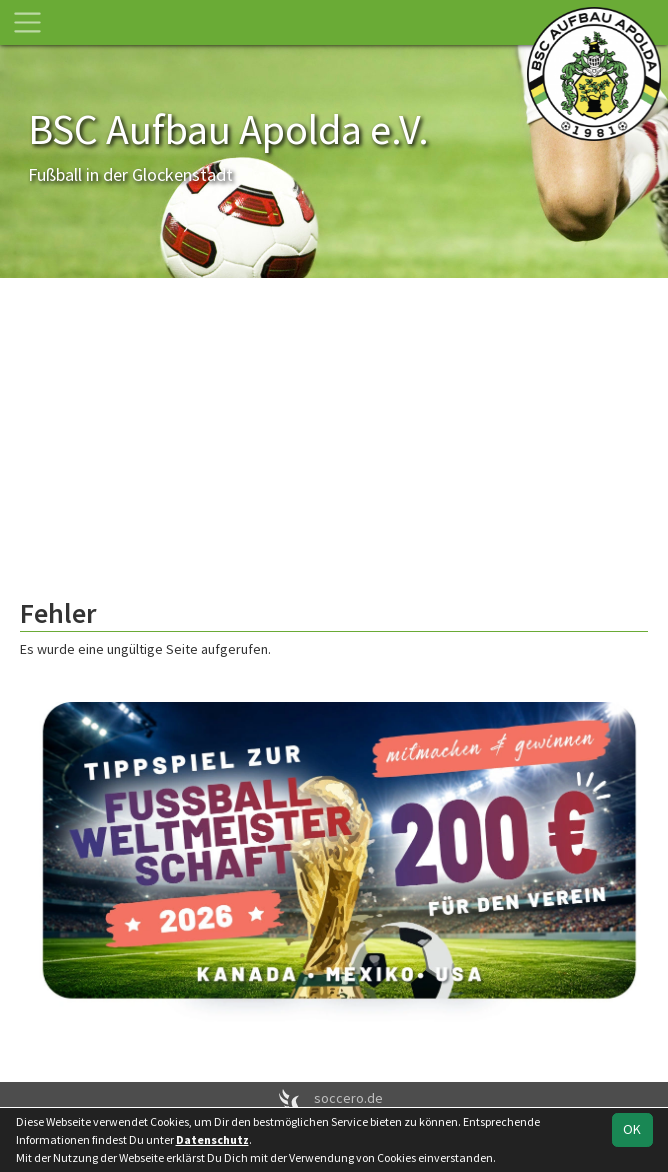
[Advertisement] (334, 447)
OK (632, 1129)
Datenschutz (212, 1139)
